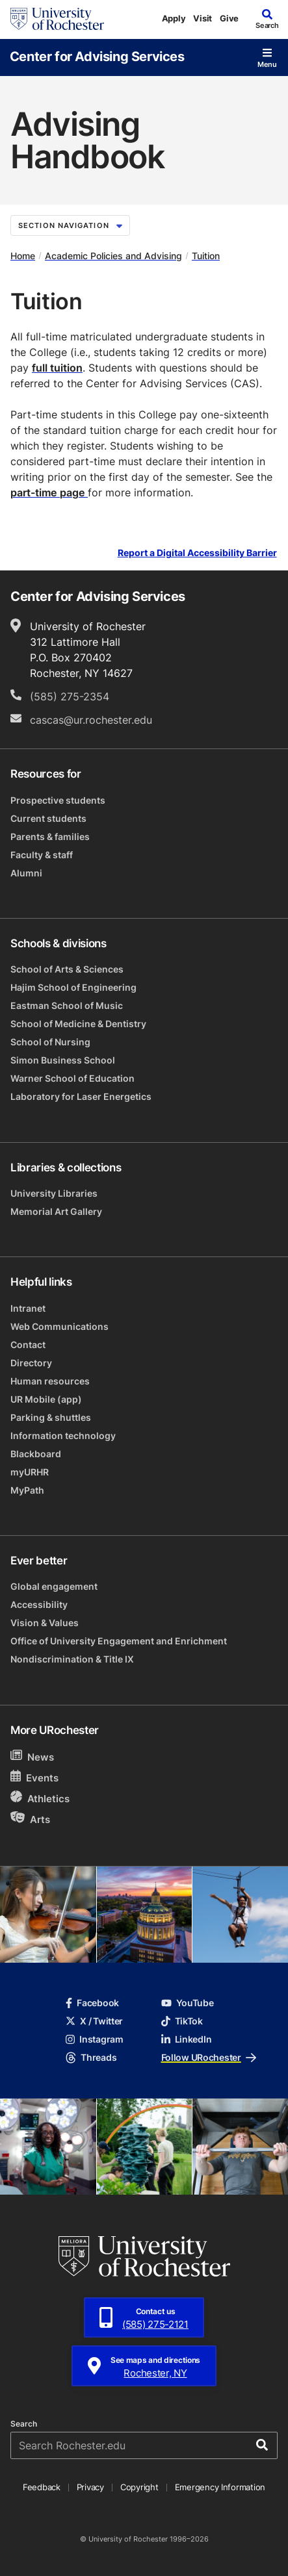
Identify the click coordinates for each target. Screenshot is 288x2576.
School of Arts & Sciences (67, 969)
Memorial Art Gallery (56, 1211)
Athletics (40, 1798)
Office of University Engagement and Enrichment (118, 1641)
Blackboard (35, 1453)
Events (34, 1777)
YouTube (187, 2002)
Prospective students (57, 800)
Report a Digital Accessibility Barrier (197, 553)
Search (23, 2424)
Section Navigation (70, 225)
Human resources (50, 1381)
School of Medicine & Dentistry (78, 1023)
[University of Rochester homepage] (57, 19)
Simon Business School (62, 1060)
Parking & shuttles (50, 1417)
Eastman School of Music (66, 1005)
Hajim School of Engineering (73, 987)
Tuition (206, 255)
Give (229, 18)
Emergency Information (220, 2487)
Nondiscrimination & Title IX (72, 1659)
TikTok (182, 2021)
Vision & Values (44, 1622)
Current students (48, 818)
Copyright (139, 2487)
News (32, 1756)
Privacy (90, 2487)
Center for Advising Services (97, 56)
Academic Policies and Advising (113, 255)
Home (22, 255)
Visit (202, 18)
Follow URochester (208, 2057)
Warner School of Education (72, 1078)
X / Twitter (94, 2021)
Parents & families (50, 836)
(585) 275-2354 (69, 696)
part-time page (49, 492)
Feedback (41, 2487)
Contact (28, 1344)
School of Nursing (50, 1042)
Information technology (63, 1435)
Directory (31, 1363)
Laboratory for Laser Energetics (80, 1096)
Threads (91, 2057)
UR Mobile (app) (46, 1399)
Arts (30, 1818)
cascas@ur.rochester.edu (91, 720)
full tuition (57, 368)
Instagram (94, 2039)
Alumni (26, 873)
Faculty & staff (41, 854)
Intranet (28, 1308)
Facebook (92, 2002)
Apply (174, 18)
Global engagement (54, 1586)
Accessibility (39, 1604)
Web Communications (59, 1326)
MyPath (27, 1490)
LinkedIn (186, 2039)
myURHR (29, 1472)
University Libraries (54, 1193)
